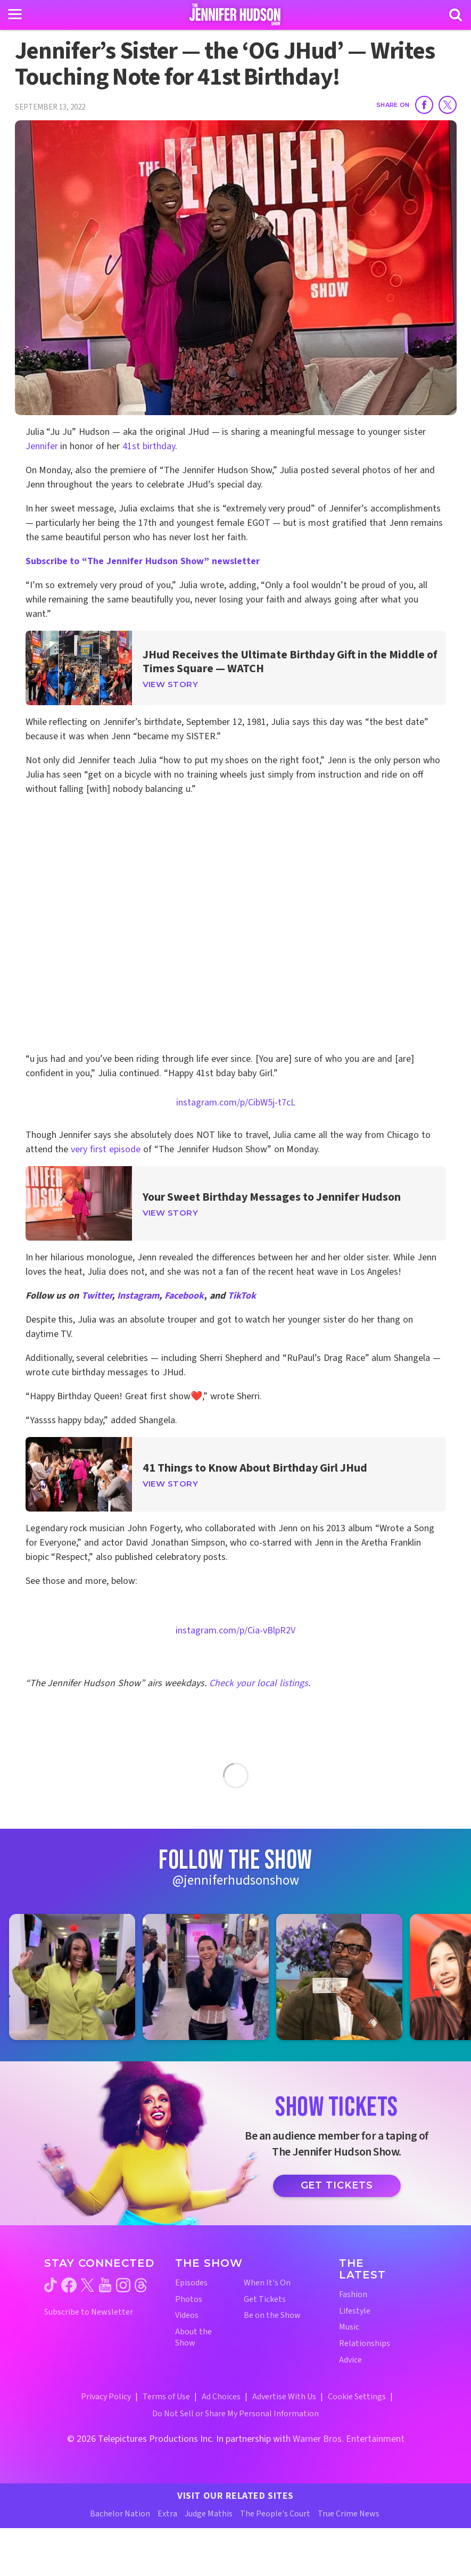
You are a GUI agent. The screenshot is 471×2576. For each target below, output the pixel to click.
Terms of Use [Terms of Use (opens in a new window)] (166, 2396)
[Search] (455, 15)
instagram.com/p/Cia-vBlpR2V (235, 1630)
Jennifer (42, 446)
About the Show (193, 2337)
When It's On (267, 2283)
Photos (188, 2299)
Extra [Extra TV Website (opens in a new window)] (167, 2514)
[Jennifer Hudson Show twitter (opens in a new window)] (87, 2285)
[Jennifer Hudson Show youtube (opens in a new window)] (105, 2284)
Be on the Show (272, 2315)
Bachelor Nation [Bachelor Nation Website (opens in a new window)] (120, 2514)
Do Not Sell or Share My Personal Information (235, 2414)
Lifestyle (354, 2311)
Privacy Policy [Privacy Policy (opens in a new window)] (106, 2396)
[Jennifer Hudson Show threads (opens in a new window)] (141, 2285)
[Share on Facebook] (424, 105)
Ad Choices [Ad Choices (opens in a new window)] (221, 2396)
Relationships (364, 2343)
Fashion (353, 2294)
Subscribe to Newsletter (88, 2312)
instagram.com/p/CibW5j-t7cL (235, 1102)
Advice (350, 2360)
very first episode (106, 1149)
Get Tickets (337, 2185)
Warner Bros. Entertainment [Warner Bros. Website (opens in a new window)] (348, 2439)
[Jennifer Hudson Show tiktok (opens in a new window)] (50, 2284)
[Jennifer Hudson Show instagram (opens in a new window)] (123, 2285)
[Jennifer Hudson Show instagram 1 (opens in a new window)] (72, 1977)
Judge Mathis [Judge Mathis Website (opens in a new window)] (209, 2514)
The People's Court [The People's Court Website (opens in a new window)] (275, 2514)
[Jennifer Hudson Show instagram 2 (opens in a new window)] (206, 1977)
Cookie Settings (357, 2396)
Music (349, 2327)
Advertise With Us (284, 2396)
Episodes (191, 2283)
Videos (187, 2315)
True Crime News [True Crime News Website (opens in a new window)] (348, 2514)
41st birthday (148, 446)
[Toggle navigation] (15, 14)
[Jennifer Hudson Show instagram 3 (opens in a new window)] (339, 1977)
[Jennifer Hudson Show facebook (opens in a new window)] (69, 2285)
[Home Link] (235, 14)
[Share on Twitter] (448, 105)
